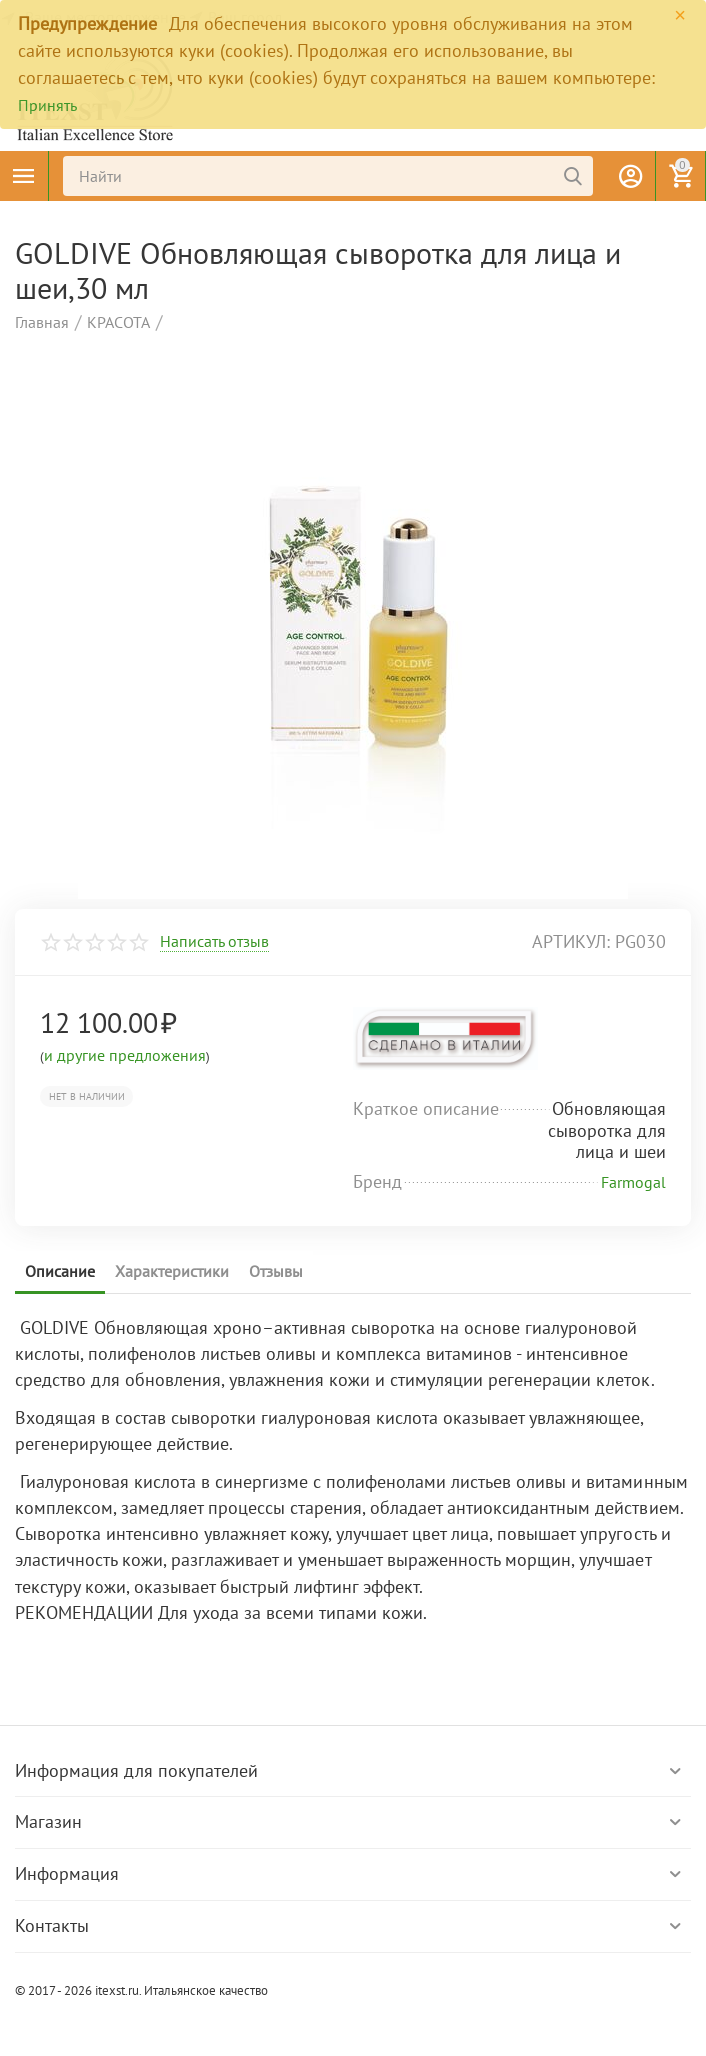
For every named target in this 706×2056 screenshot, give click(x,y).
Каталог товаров (24, 176)
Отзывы (276, 1271)
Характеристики (172, 1271)
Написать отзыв (214, 942)
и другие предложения (125, 1055)
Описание (60, 1271)
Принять (47, 105)
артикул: (571, 941)
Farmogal (633, 1182)
